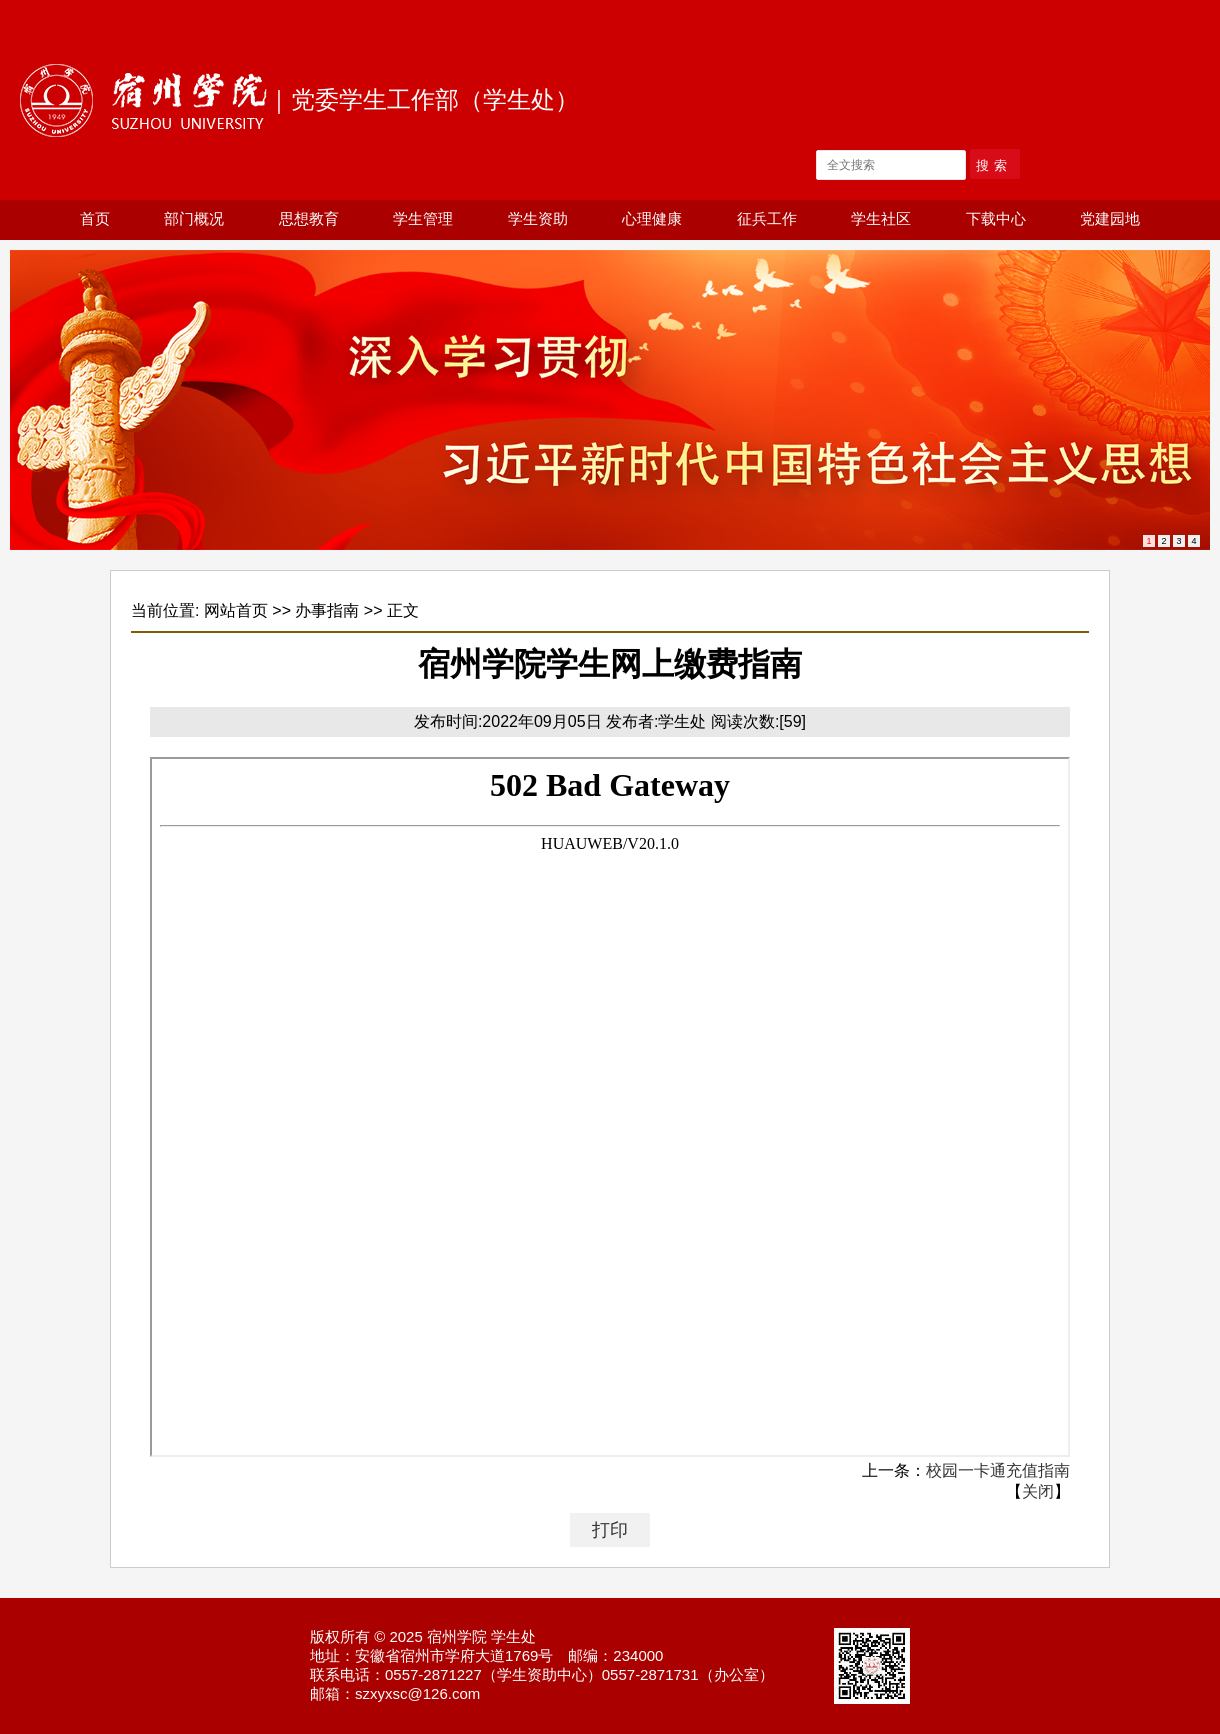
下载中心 (996, 218)
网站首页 (236, 610)
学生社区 (881, 218)
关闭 (1038, 1491)
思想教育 (309, 218)
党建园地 (1110, 218)
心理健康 (652, 218)
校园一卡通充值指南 (998, 1470)
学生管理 (423, 218)
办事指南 (327, 610)
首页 (95, 218)
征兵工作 (767, 218)
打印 (610, 1530)
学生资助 (538, 218)
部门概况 (194, 218)
